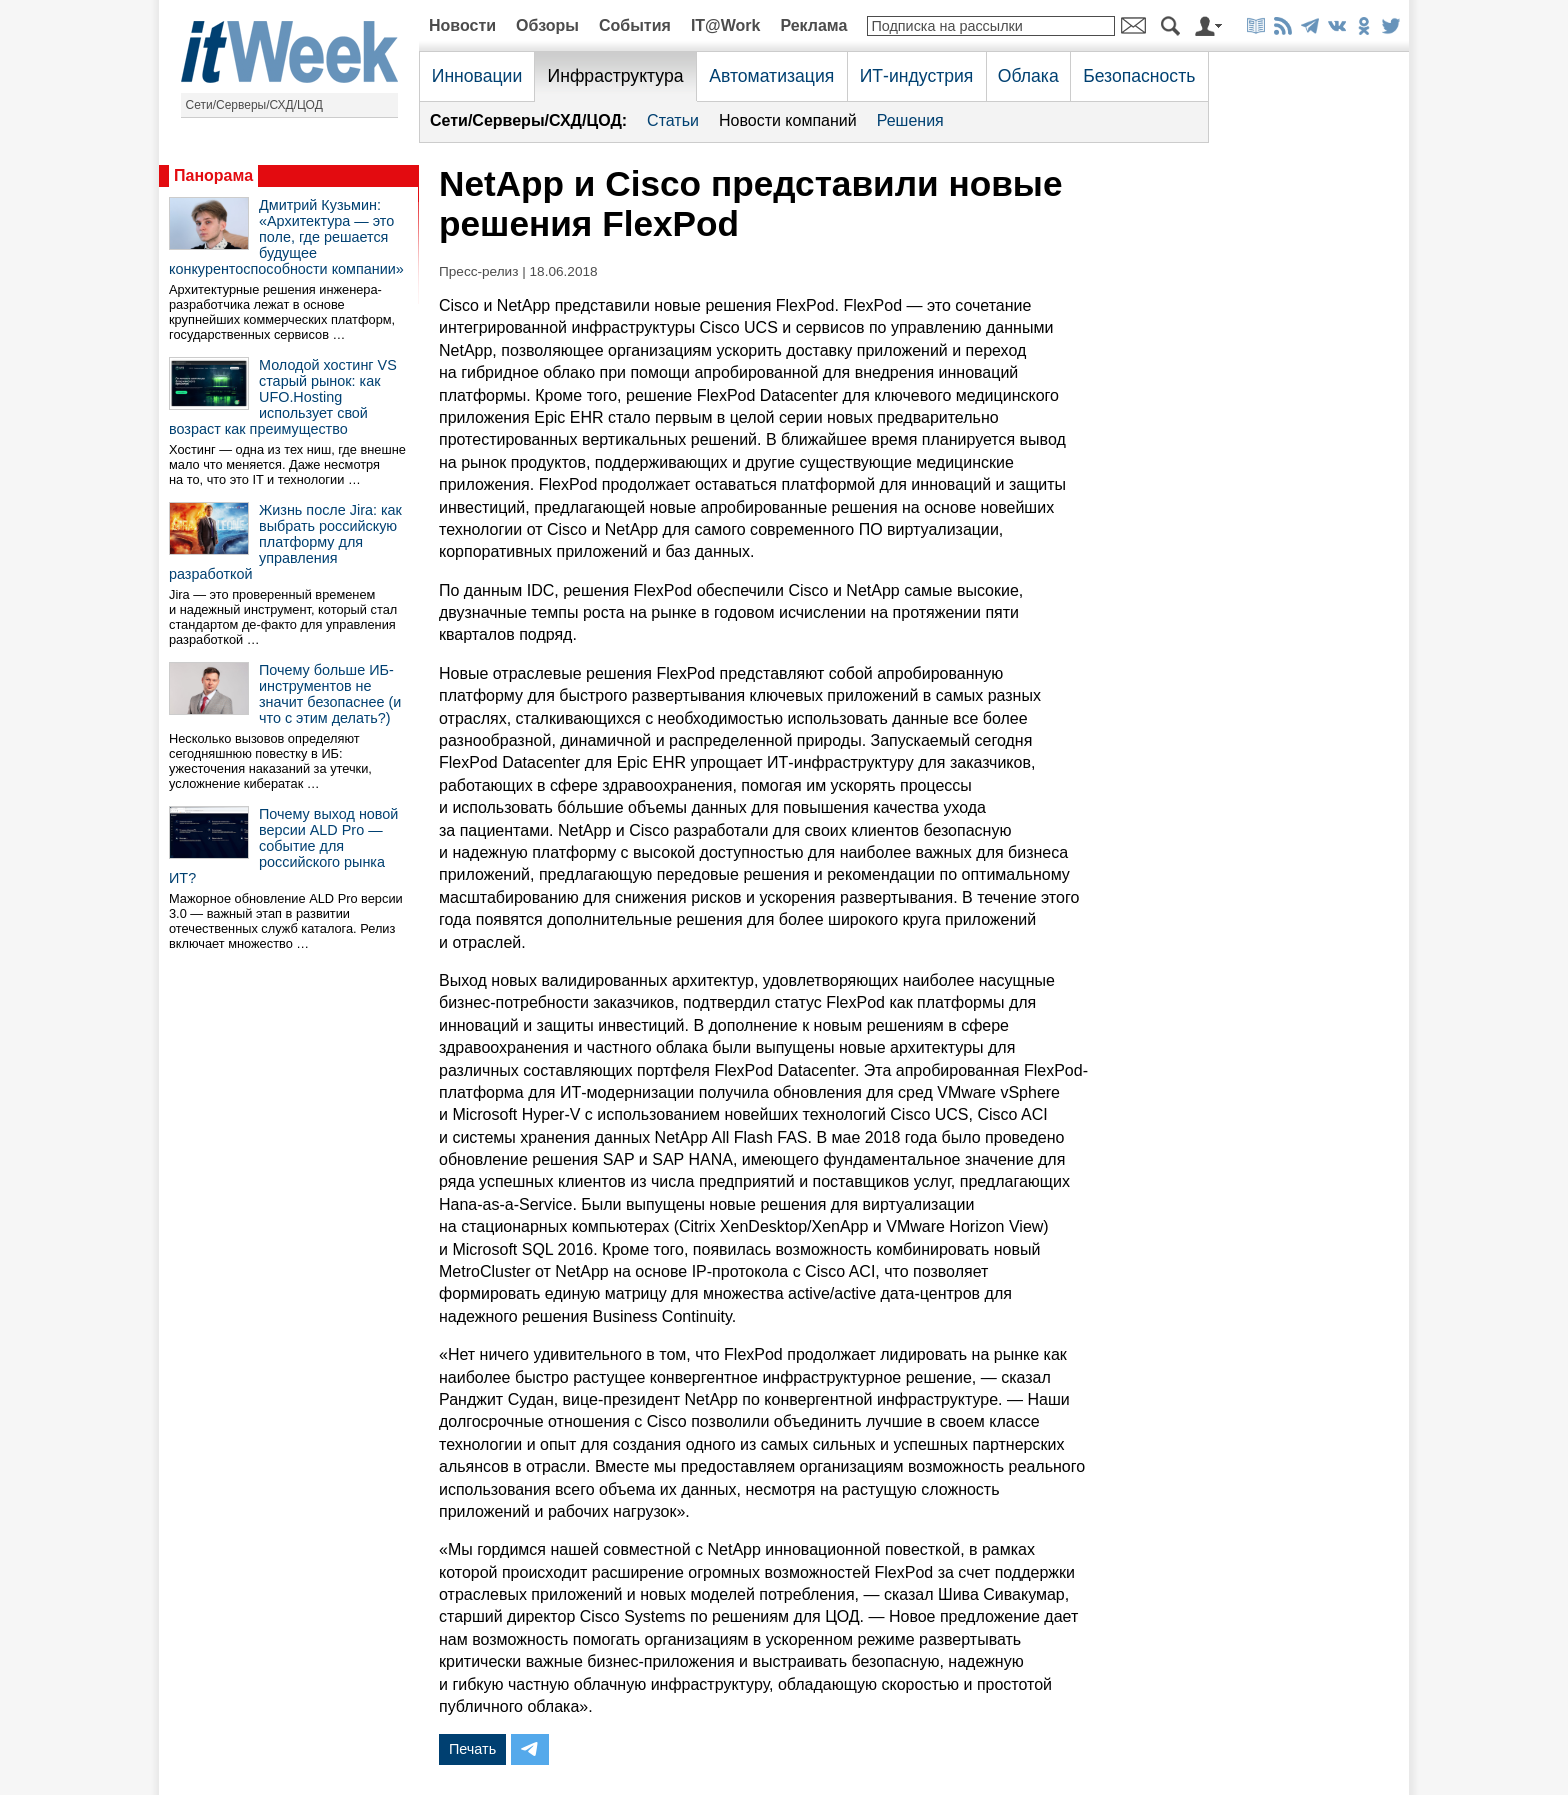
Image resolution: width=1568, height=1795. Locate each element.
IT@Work (726, 25)
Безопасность (1139, 76)
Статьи (673, 120)
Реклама (813, 25)
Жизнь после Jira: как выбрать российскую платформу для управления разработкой (285, 542)
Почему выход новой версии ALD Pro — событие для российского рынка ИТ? (283, 846)
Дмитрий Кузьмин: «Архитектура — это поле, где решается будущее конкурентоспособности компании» (286, 237)
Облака (1028, 76)
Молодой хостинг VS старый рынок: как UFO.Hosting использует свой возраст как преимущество (283, 397)
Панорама (213, 175)
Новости (462, 25)
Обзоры (547, 25)
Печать (472, 1749)
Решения (910, 120)
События (635, 25)
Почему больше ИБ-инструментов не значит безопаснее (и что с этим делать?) (330, 694)
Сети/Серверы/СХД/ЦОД (254, 105)
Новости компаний (788, 120)
